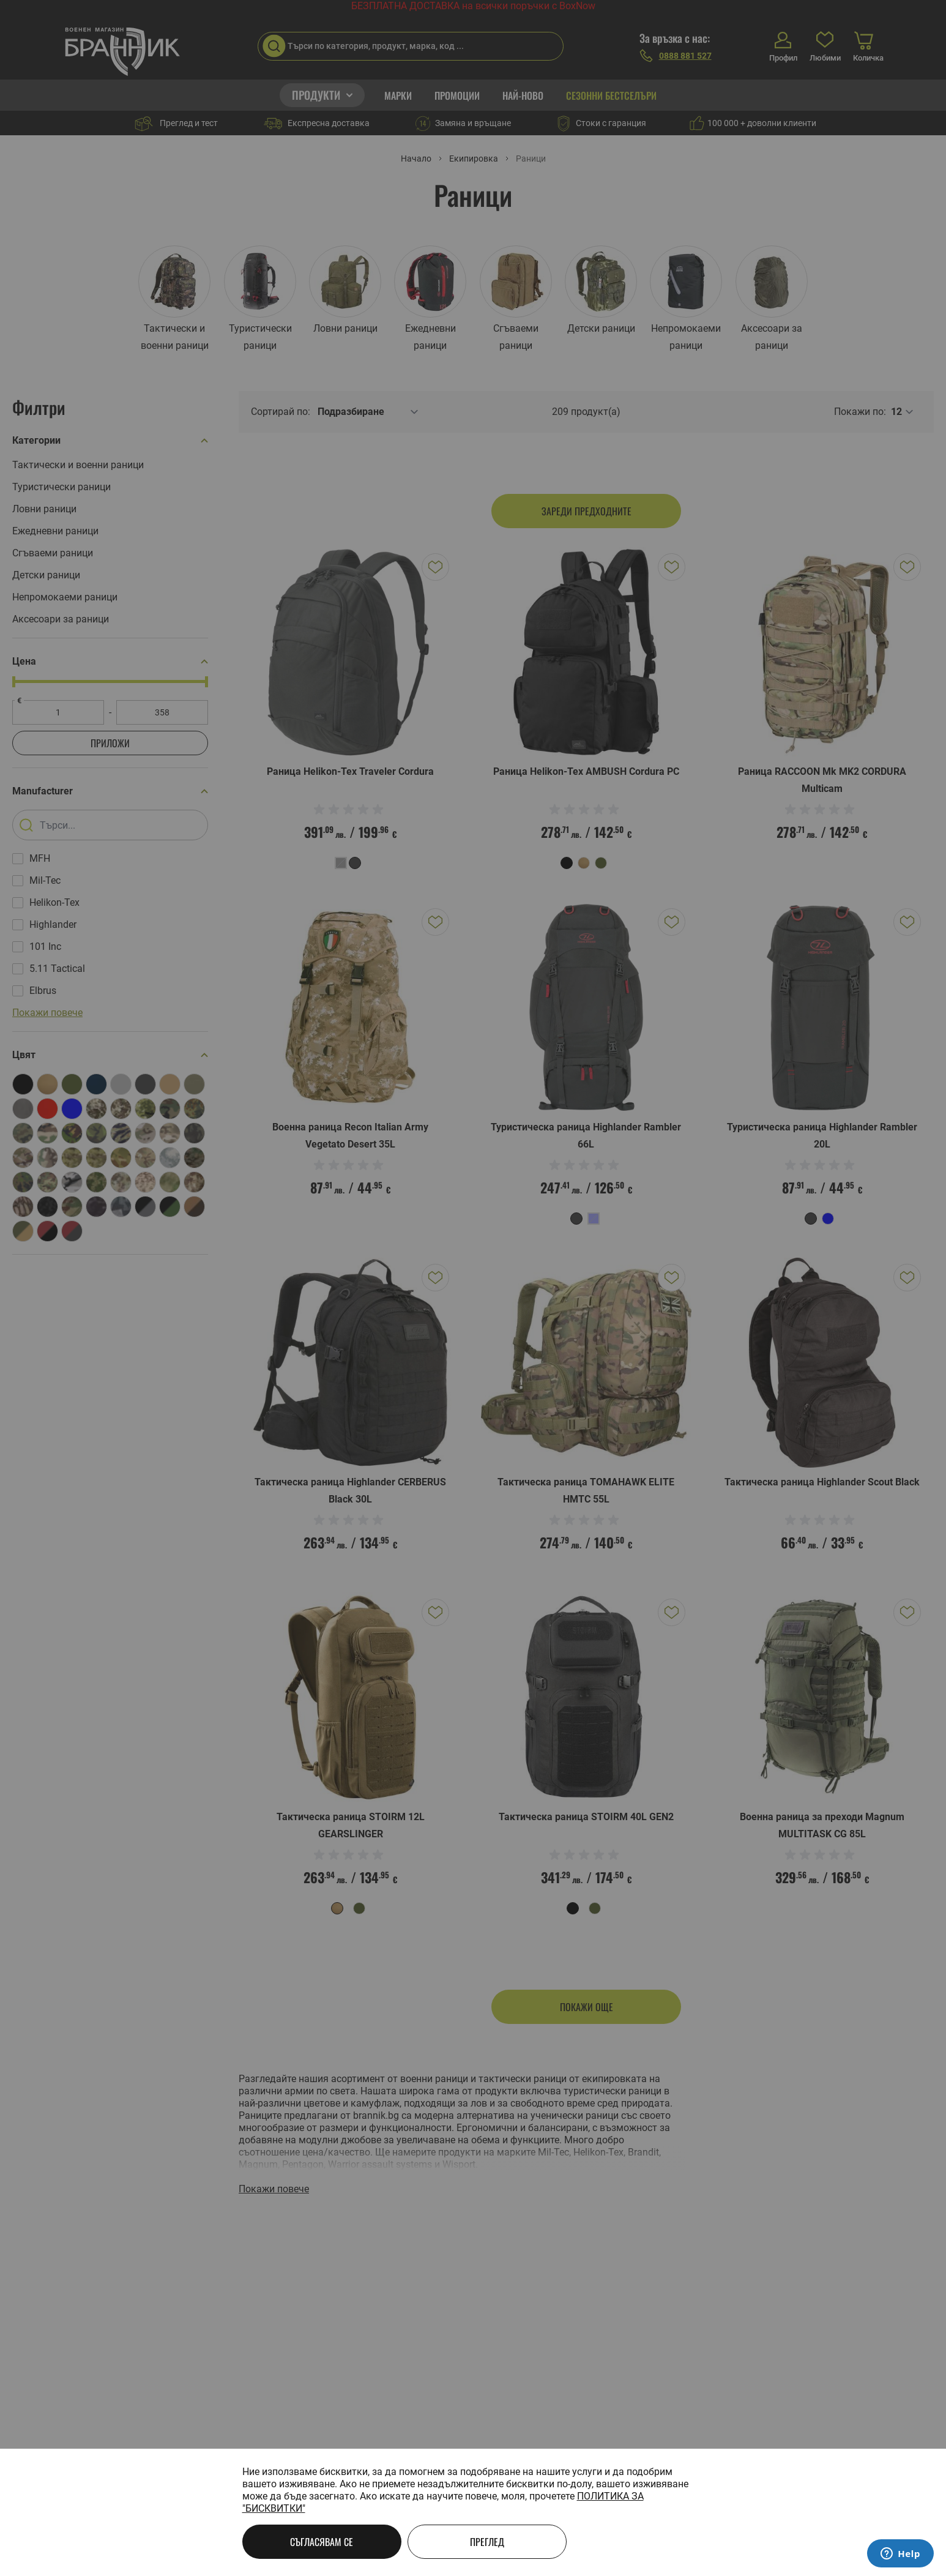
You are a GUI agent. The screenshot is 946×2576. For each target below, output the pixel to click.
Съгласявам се (321, 2541)
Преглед (487, 2541)
